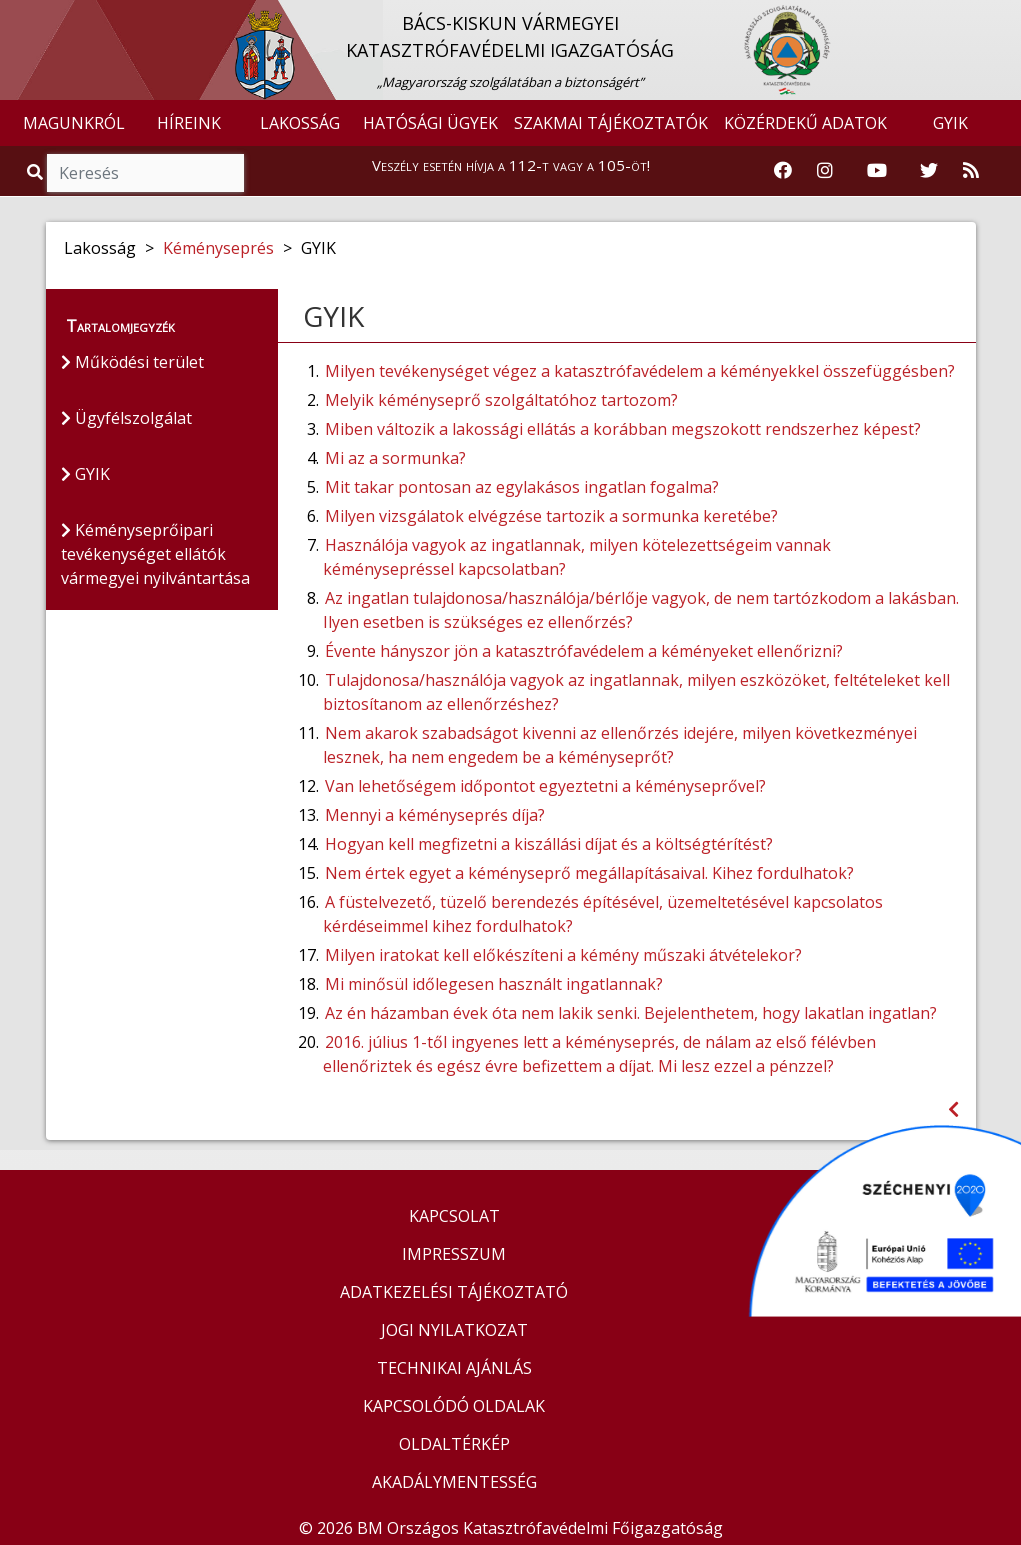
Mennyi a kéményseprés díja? (435, 815)
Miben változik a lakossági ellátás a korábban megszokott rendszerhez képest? (623, 429)
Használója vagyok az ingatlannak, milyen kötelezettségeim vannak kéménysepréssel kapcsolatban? (577, 557)
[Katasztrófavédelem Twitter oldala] (929, 171)
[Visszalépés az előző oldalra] (953, 1109)
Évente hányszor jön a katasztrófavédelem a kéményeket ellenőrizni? (584, 651)
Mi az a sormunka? (395, 458)
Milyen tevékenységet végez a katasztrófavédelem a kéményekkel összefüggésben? (640, 371)
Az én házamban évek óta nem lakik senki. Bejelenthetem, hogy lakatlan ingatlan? (631, 1013)
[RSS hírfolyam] (971, 171)
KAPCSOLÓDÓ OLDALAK (454, 1406)
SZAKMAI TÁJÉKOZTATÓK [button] (611, 123)
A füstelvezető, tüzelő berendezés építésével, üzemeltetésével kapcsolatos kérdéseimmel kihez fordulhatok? (603, 914)
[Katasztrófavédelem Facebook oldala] (783, 171)
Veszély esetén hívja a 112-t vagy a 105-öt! (511, 165)
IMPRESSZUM (454, 1254)
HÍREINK (189, 123)
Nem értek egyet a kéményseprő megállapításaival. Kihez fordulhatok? (589, 873)
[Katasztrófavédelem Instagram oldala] (825, 171)
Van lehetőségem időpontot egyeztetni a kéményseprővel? (545, 786)
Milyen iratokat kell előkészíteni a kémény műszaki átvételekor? (563, 955)
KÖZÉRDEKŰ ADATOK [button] (805, 123)
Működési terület (132, 362)
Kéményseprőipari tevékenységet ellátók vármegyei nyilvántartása (155, 554)
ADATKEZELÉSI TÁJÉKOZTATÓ (454, 1292)
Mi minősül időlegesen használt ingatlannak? (494, 984)
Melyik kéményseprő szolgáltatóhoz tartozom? (501, 400)
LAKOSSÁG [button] (300, 123)
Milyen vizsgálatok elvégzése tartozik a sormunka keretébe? (551, 516)
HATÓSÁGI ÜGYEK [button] (430, 123)
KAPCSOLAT (454, 1216)
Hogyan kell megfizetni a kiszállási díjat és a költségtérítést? (549, 844)
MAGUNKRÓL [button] (74, 123)
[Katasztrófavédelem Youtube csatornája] (877, 171)
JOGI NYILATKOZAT (454, 1330)
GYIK (950, 123)
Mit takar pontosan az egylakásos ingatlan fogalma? (522, 487)
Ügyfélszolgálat (126, 418)
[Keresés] (145, 173)
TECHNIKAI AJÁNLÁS (454, 1368)
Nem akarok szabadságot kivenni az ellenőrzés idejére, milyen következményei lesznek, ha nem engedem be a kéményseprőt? (620, 745)
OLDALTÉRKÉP (454, 1444)
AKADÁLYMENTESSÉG (454, 1482)
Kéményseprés (218, 248)
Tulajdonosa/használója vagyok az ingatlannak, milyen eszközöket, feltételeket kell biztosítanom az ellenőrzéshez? (636, 692)
